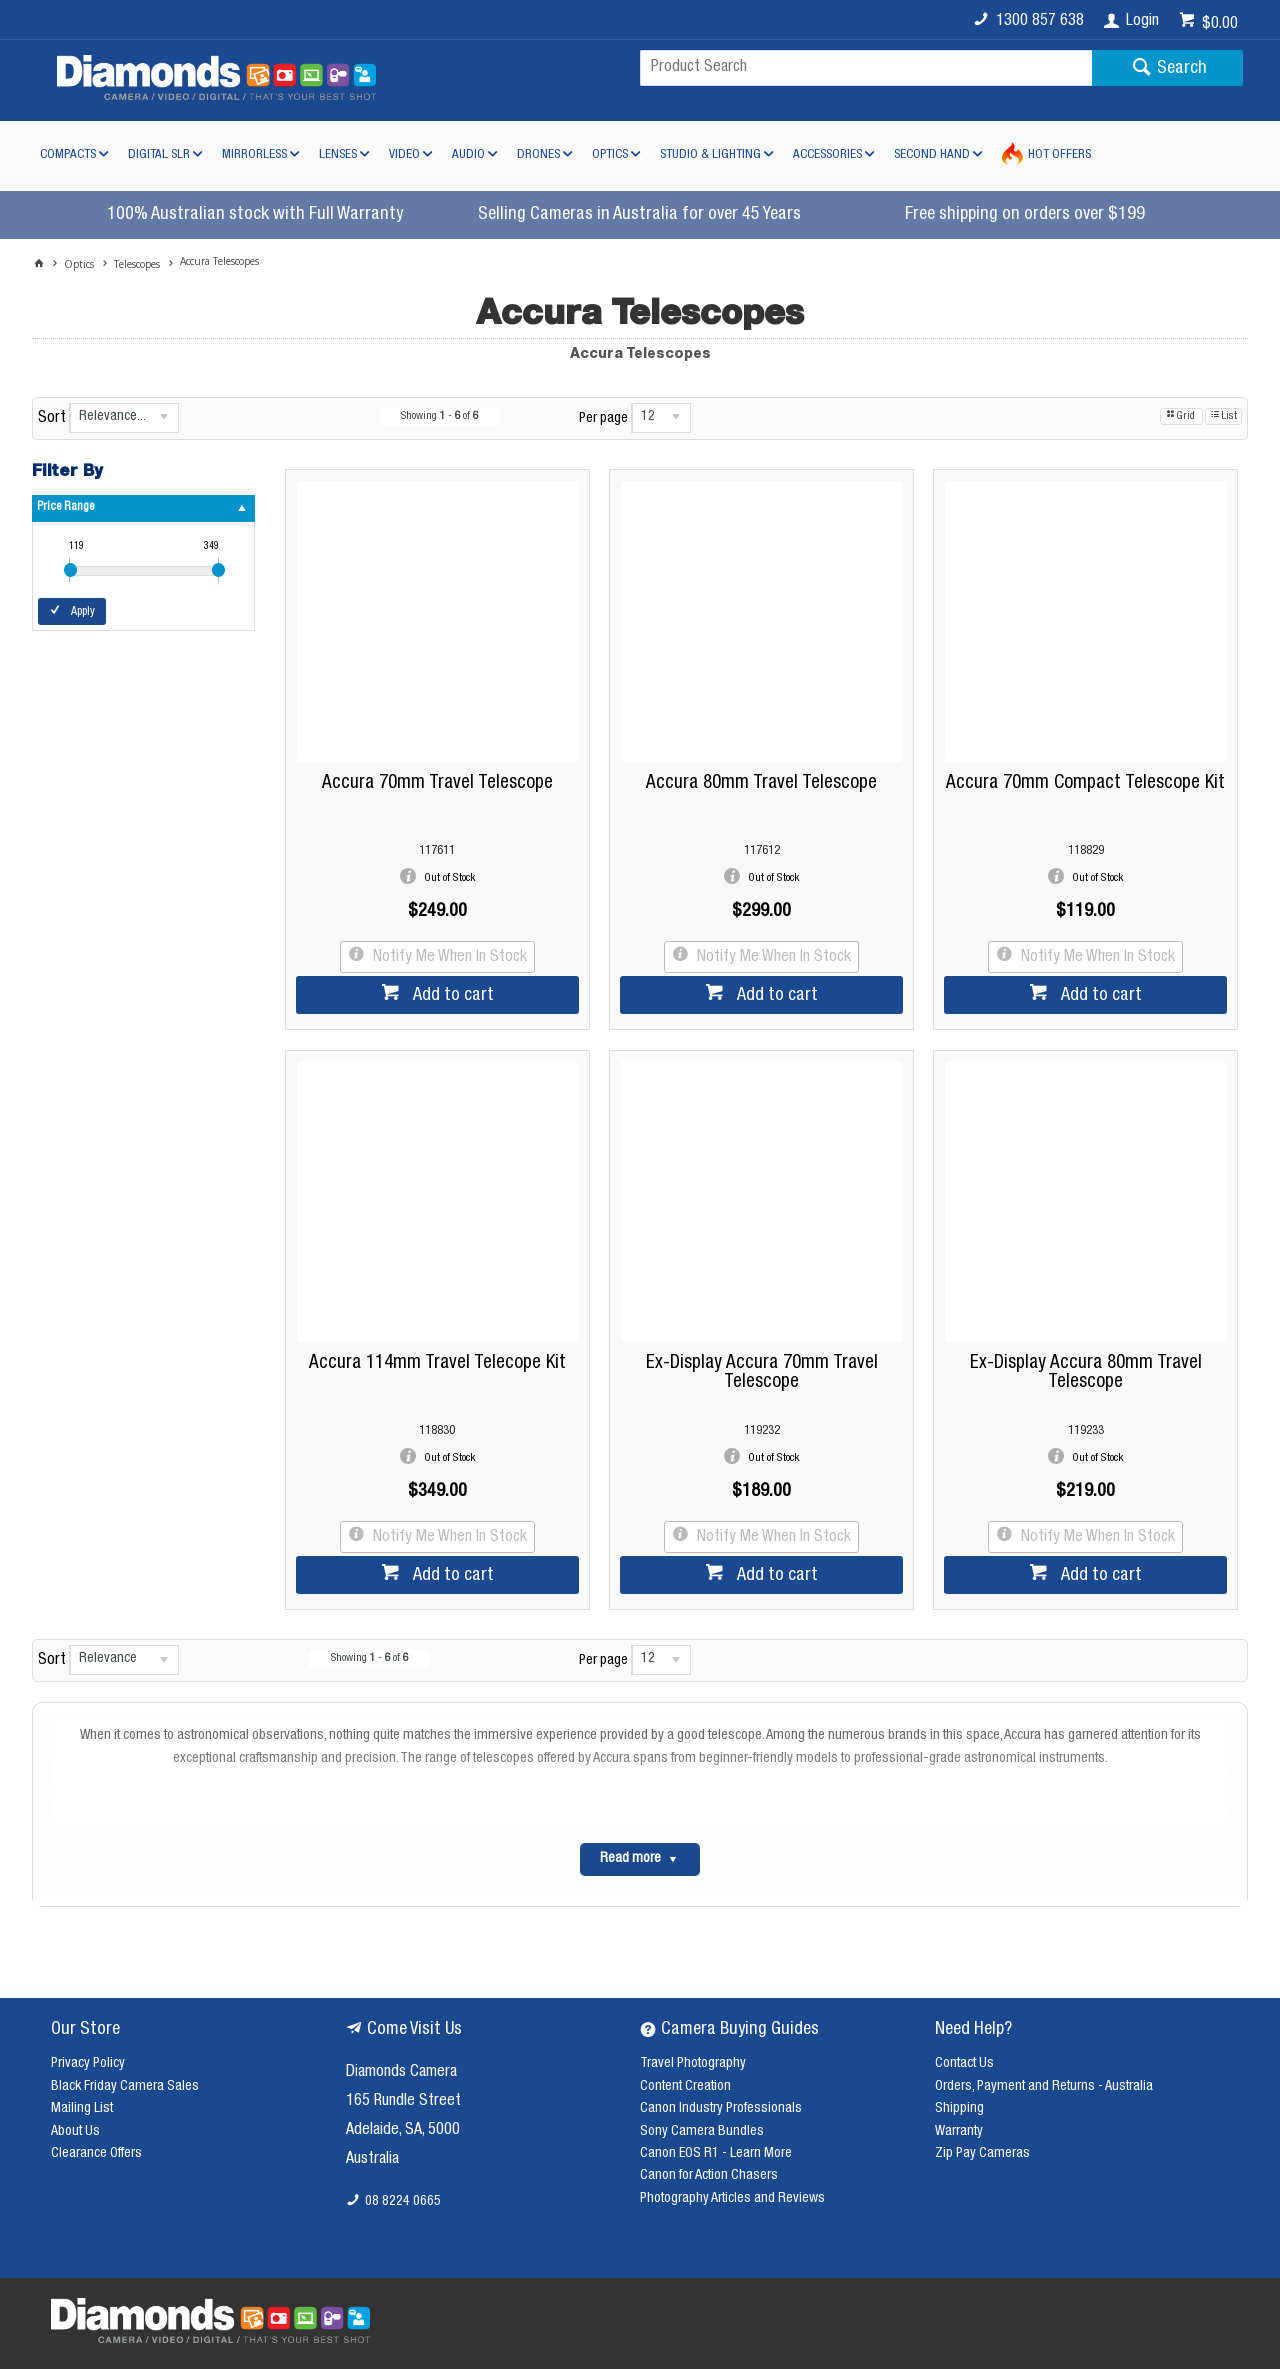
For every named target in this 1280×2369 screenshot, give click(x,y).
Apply (83, 612)
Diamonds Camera (401, 2073)
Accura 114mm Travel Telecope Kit (437, 1363)
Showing (439, 416)
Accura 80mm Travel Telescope (761, 783)
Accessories (827, 155)
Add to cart (451, 996)
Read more (630, 1859)
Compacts (68, 155)
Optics (610, 155)
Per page (603, 419)
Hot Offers (1059, 155)
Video (404, 155)
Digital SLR (159, 155)
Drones (538, 155)
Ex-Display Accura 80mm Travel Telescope (1086, 1373)
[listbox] (124, 418)
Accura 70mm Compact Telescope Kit (1085, 783)
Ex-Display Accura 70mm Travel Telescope (762, 1373)
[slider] (70, 570)
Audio (468, 155)
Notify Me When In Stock (448, 958)
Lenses (338, 155)
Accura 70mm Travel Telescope (437, 783)
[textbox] (866, 68)
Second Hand (932, 155)
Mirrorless (254, 155)
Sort (52, 419)
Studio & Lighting (710, 155)
